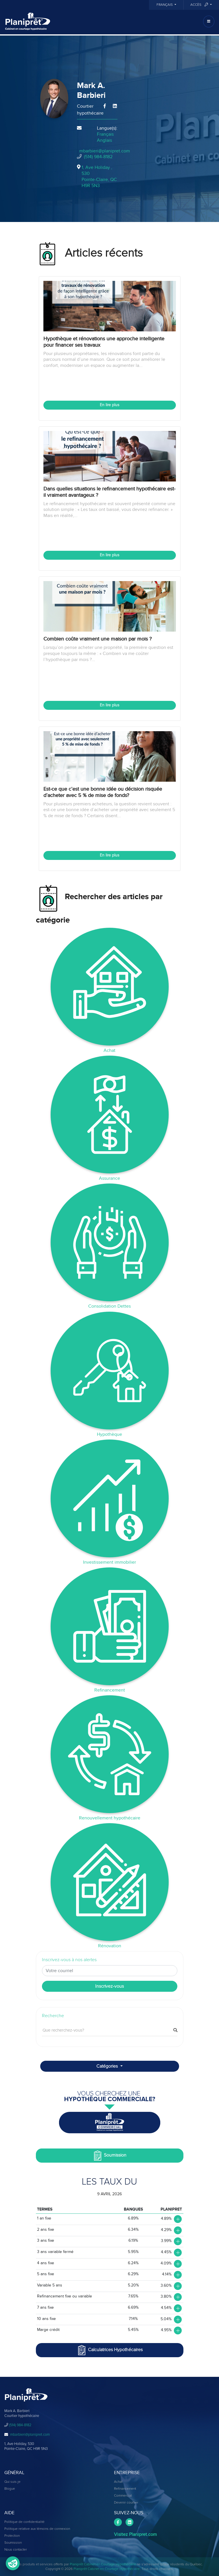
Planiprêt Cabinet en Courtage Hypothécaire (103, 2564)
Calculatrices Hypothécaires (110, 2350)
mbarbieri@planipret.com (104, 151)
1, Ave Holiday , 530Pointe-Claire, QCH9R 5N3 (99, 176)
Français (165, 5)
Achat (118, 2482)
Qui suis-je (12, 2482)
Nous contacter (15, 2549)
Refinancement (125, 2489)
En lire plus (109, 405)
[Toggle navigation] (208, 21)
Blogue (9, 2489)
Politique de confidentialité (24, 2522)
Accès (199, 5)
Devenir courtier (126, 2502)
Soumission (109, 2156)
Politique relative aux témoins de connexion (37, 2529)
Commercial (123, 2495)
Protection (12, 2536)
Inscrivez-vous (109, 1986)
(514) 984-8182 (98, 157)
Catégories (107, 2066)
